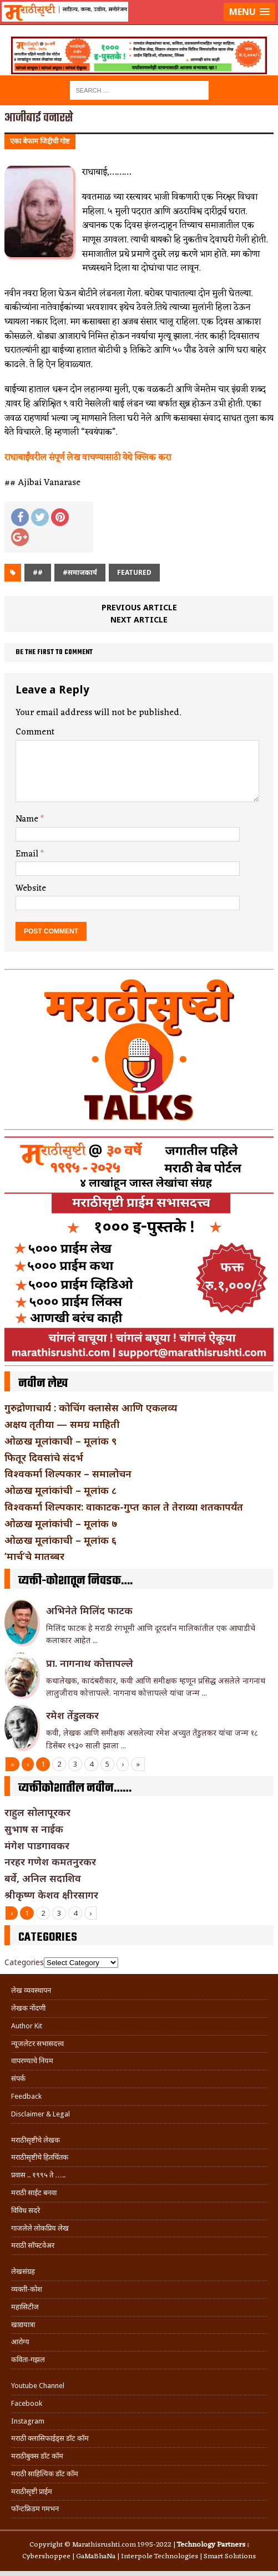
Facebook (26, 2403)
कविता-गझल (28, 2359)
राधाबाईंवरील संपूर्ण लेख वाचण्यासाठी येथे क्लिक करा (87, 458)
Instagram (27, 2421)
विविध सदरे (25, 2210)
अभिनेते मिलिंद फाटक (89, 1610)
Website (31, 888)
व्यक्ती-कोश (26, 2289)
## (38, 572)
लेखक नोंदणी (28, 2008)
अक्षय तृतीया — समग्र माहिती (62, 1424)
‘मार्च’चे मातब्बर (34, 1556)
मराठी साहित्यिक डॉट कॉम (44, 2474)
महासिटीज (25, 2307)
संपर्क (18, 2078)
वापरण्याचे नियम (32, 2061)
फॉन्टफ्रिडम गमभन (35, 2508)
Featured (134, 572)
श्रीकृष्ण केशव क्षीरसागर (51, 1894)
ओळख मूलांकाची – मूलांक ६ (60, 1540)
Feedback (26, 2096)
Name (28, 819)
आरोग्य (20, 2342)
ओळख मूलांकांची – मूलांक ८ (60, 1490)
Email (28, 854)
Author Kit (26, 2026)
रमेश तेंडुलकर (72, 1715)
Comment (35, 732)
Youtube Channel (37, 2385)
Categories (24, 1962)
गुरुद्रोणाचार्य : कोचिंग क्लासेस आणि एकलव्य (90, 1407)
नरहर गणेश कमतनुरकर (50, 1861)
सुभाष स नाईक (33, 1828)
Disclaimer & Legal (40, 2114)
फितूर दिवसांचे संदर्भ (43, 1457)
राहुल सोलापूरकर (37, 1812)
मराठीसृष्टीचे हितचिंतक (39, 2157)
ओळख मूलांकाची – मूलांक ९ (60, 1440)
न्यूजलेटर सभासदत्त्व (37, 2043)
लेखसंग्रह (23, 2271)
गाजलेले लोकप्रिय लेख (40, 2228)
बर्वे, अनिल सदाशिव (42, 1878)
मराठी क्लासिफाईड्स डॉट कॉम (50, 2438)
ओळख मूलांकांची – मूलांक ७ (60, 1523)
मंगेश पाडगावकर (36, 1845)
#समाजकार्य (80, 572)
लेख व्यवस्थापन (31, 1990)
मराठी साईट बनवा (34, 2193)
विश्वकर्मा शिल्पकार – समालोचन (68, 1473)
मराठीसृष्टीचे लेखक (35, 2140)
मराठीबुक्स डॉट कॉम (37, 2456)
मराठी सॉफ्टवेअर (32, 2245)
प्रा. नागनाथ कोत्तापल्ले (89, 1663)
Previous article (139, 607)
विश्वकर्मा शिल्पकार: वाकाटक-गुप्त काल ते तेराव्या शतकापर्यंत (123, 1506)
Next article (139, 619)
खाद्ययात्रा (23, 2324)
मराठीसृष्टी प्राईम (31, 2491)
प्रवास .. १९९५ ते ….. (38, 2175)
